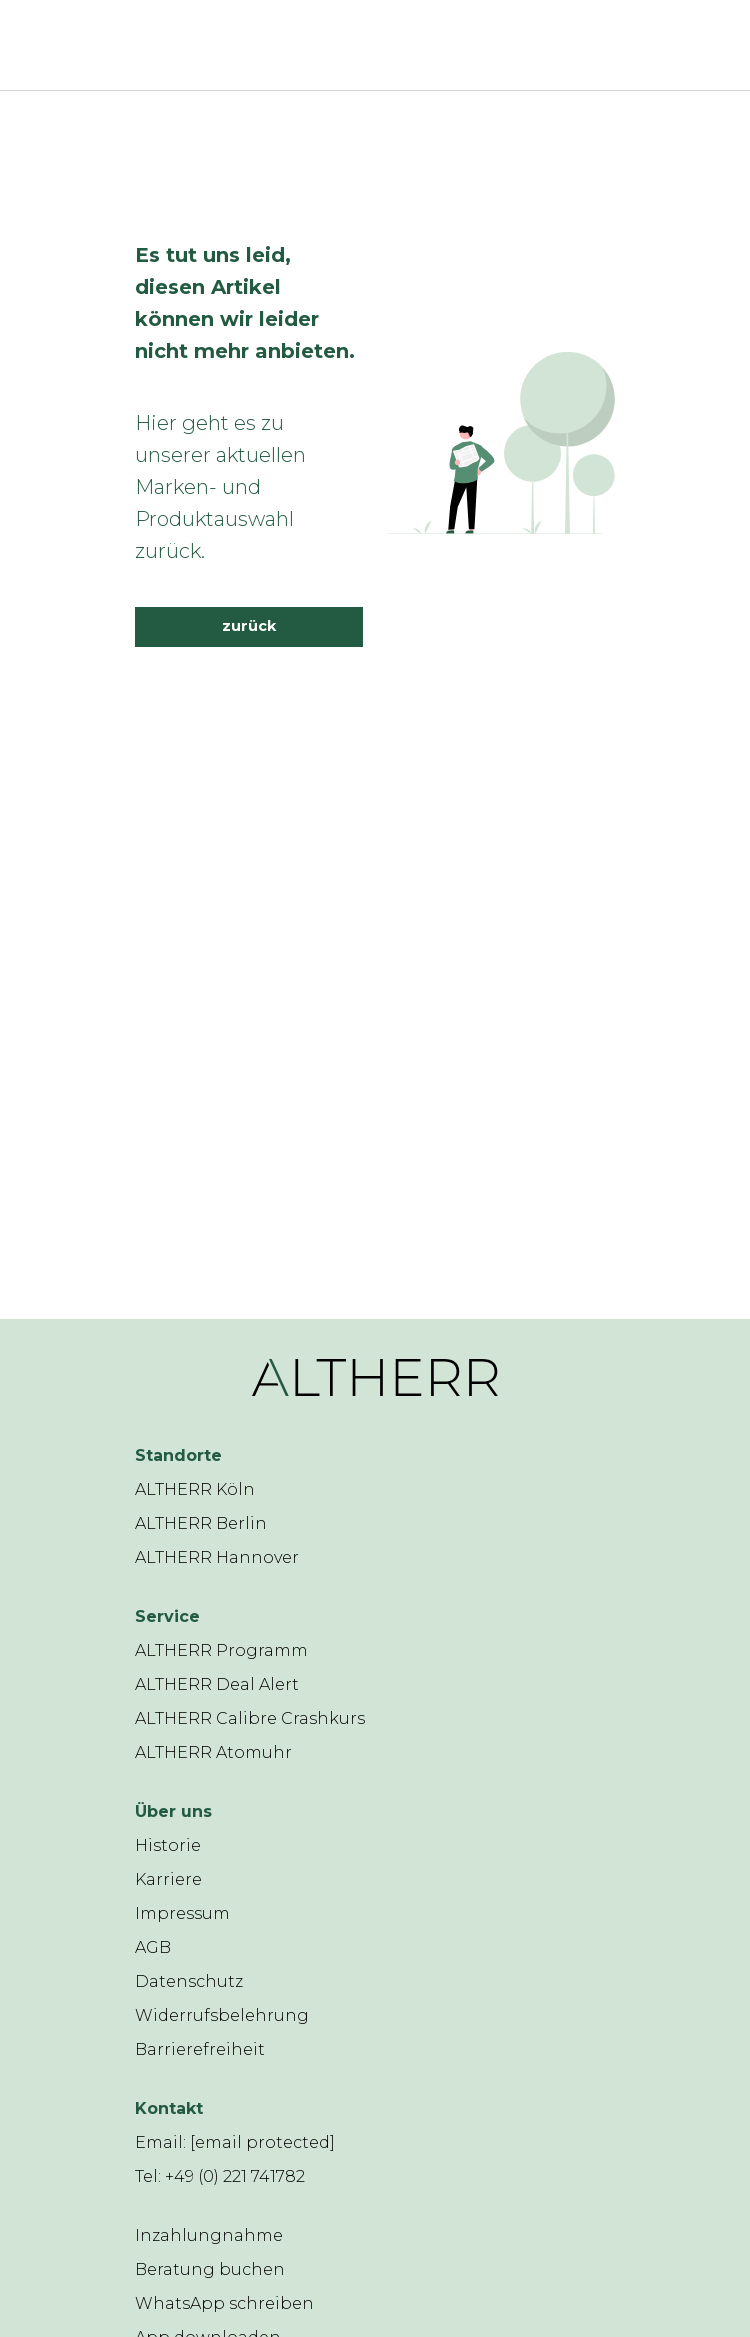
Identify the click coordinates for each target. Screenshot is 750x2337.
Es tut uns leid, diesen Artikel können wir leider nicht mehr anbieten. (245, 303)
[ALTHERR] (345, 45)
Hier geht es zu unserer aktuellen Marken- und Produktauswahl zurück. (220, 487)
